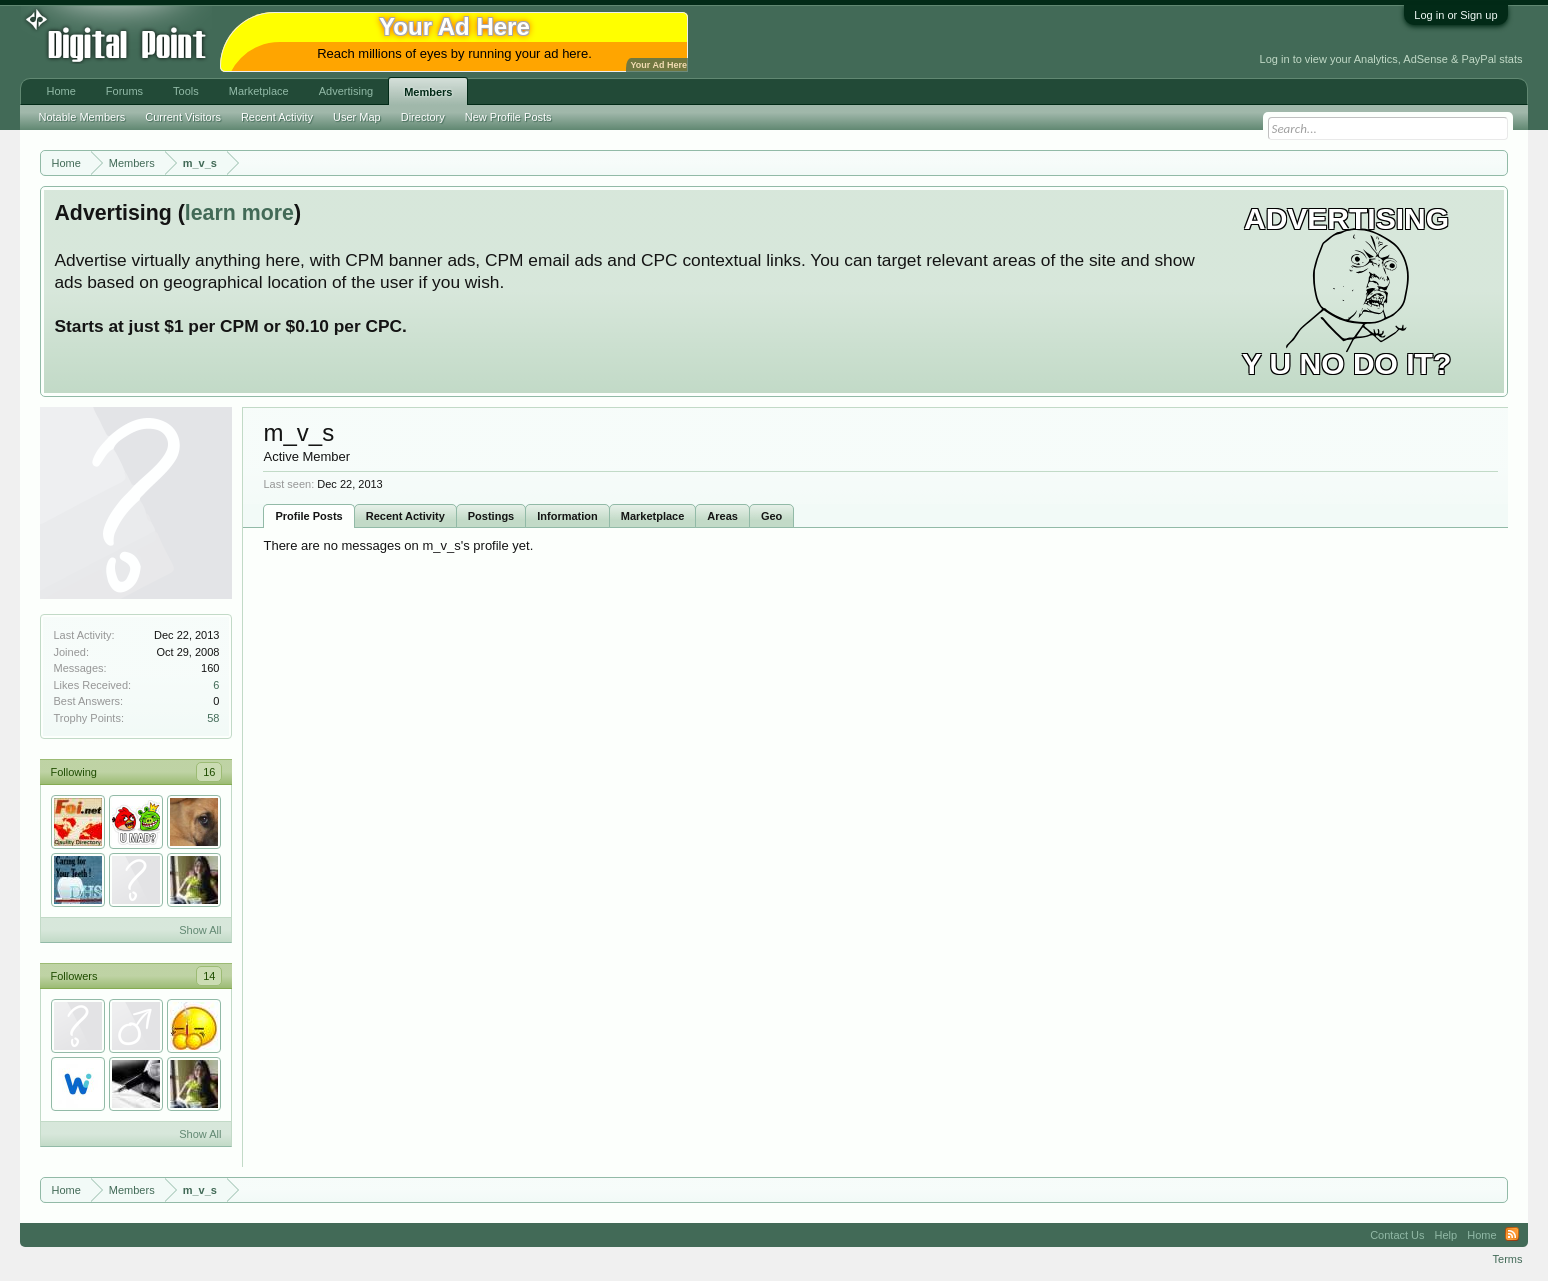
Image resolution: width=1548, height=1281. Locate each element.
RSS (1512, 1235)
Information (567, 516)
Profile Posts (308, 516)
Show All (200, 930)
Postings (491, 516)
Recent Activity (405, 516)
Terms (1508, 1259)
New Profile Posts (508, 117)
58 (213, 718)
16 (209, 772)
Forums (124, 91)
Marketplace (653, 516)
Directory (423, 117)
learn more (239, 213)
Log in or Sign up (1455, 15)
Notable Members (81, 117)
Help (1446, 1235)
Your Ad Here (658, 65)
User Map (357, 117)
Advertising (346, 91)
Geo (771, 516)
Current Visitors (183, 117)
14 (209, 976)
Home (60, 91)
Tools (186, 91)
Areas (722, 516)
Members (428, 92)
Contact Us (1397, 1235)
